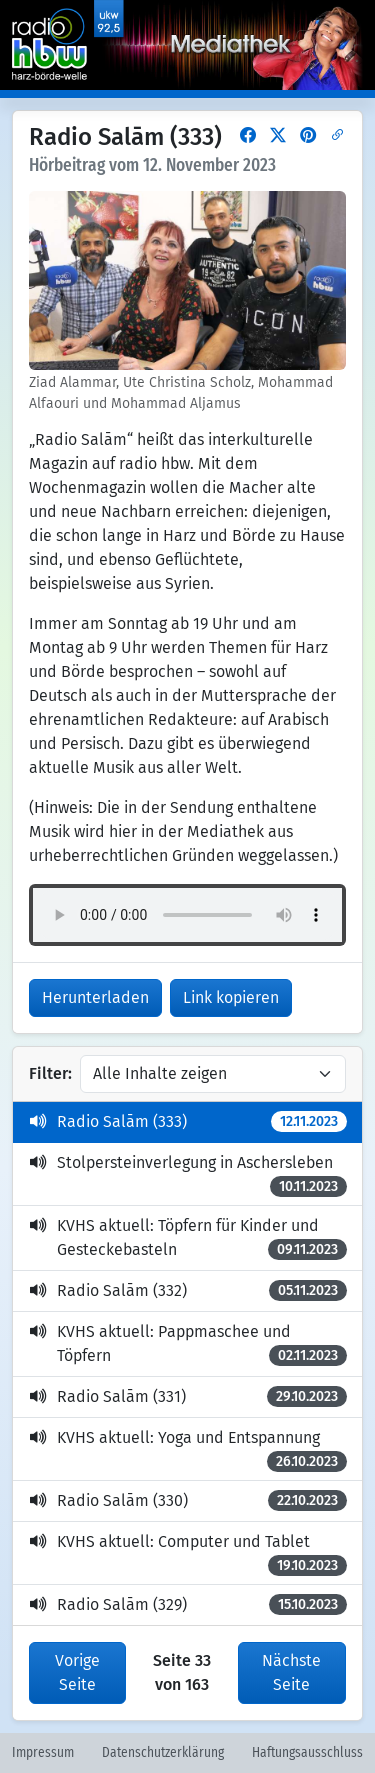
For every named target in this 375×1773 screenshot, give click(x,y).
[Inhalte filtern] (213, 1074)
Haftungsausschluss (307, 1753)
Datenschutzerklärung (163, 1753)
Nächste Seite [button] (291, 1672)
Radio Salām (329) (188, 1604)
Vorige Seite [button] (77, 1672)
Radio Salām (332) (188, 1290)
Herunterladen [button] (95, 997)
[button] (248, 135)
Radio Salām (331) (188, 1396)
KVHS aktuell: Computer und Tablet (188, 1554)
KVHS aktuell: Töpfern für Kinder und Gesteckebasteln (188, 1238)
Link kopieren (231, 997)
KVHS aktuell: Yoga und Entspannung (188, 1450)
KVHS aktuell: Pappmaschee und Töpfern (188, 1344)
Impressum (43, 1753)
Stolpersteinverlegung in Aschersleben (188, 1175)
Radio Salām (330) (188, 1500)
